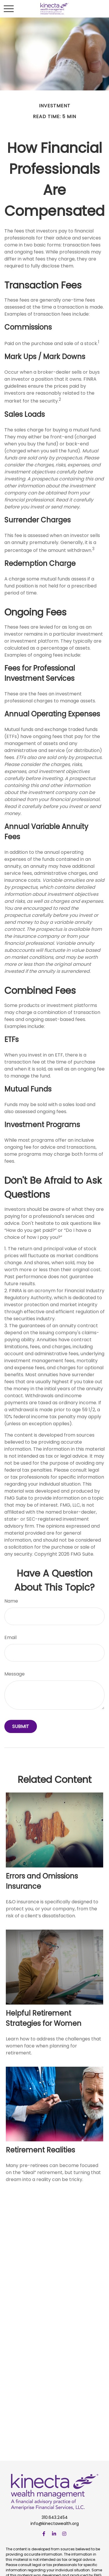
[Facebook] (44, 2533)
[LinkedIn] (54, 2533)
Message (14, 1674)
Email (10, 1637)
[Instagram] (64, 2533)
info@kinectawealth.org (55, 2523)
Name (11, 1601)
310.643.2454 (55, 2517)
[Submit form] (20, 1726)
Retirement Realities (40, 2150)
